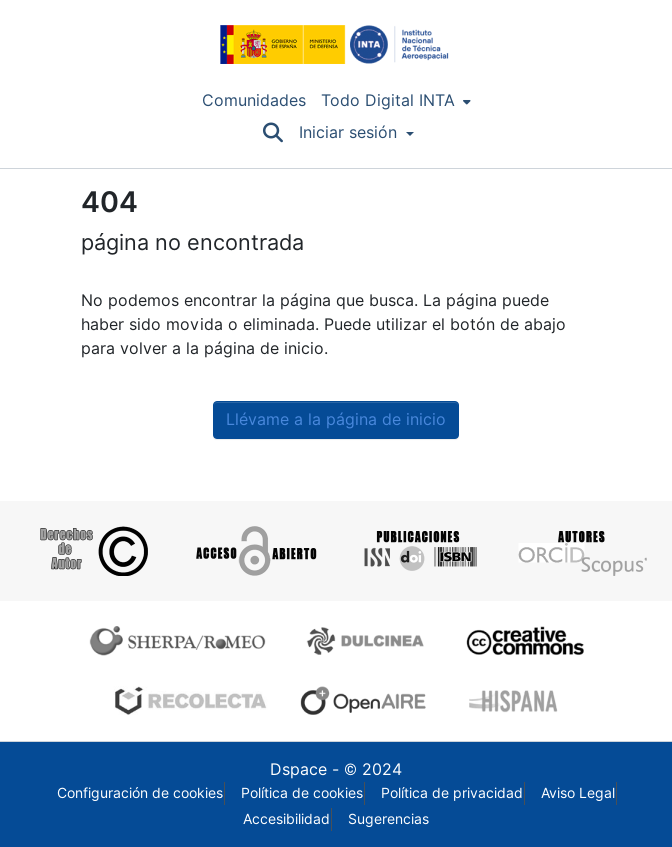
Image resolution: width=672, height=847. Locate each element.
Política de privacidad (452, 793)
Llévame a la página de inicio (336, 419)
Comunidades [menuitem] (254, 100)
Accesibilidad (286, 819)
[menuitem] (396, 101)
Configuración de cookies (140, 793)
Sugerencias (388, 819)
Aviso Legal (578, 793)
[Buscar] (272, 133)
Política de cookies (302, 793)
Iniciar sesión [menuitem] (348, 132)
